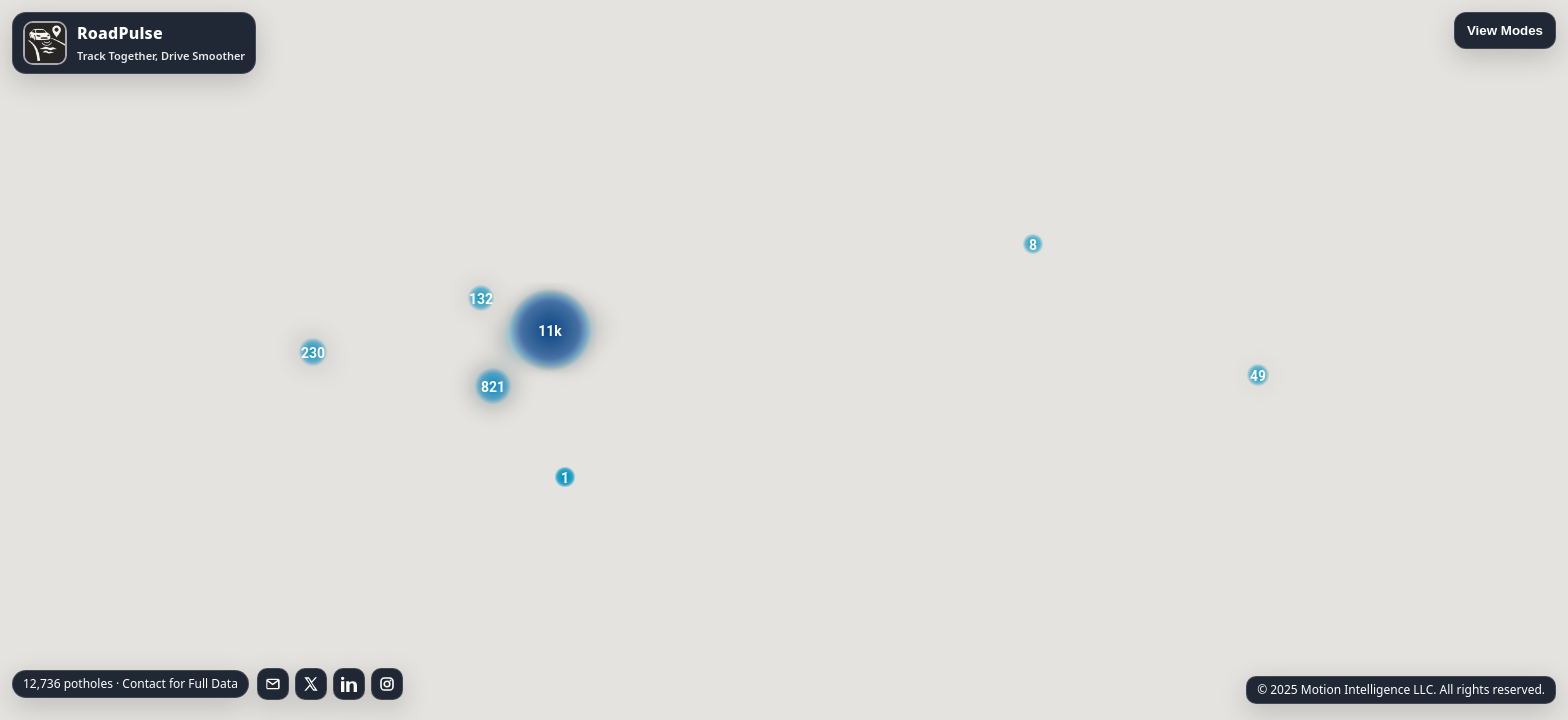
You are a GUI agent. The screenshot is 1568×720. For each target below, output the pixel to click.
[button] (1033, 244)
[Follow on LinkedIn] (349, 684)
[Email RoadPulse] (273, 684)
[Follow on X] (311, 684)
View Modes (1505, 30)
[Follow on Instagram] (387, 684)
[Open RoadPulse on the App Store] (134, 43)
